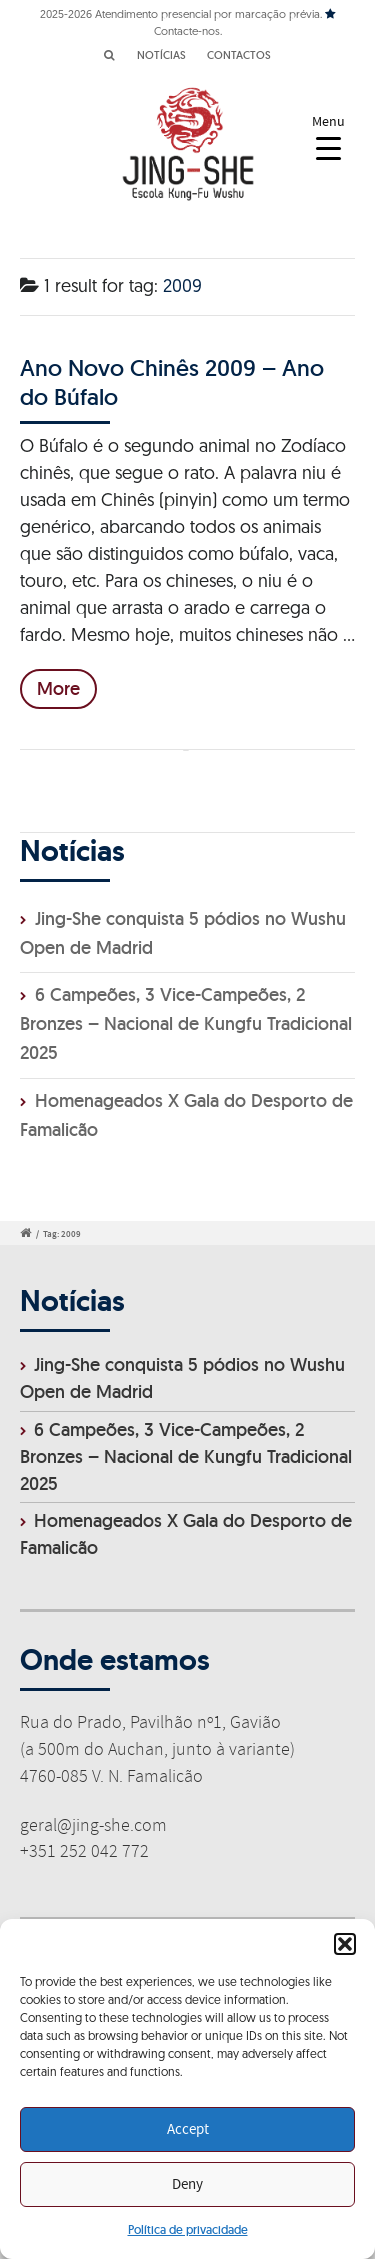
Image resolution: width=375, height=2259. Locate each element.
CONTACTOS (239, 55)
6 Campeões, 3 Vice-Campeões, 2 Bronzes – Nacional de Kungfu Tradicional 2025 (186, 1023)
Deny (187, 2185)
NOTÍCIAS (161, 55)
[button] (345, 1944)
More (58, 688)
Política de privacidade (188, 2229)
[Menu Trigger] (328, 137)
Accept (188, 2130)
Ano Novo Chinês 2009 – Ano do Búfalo (172, 381)
